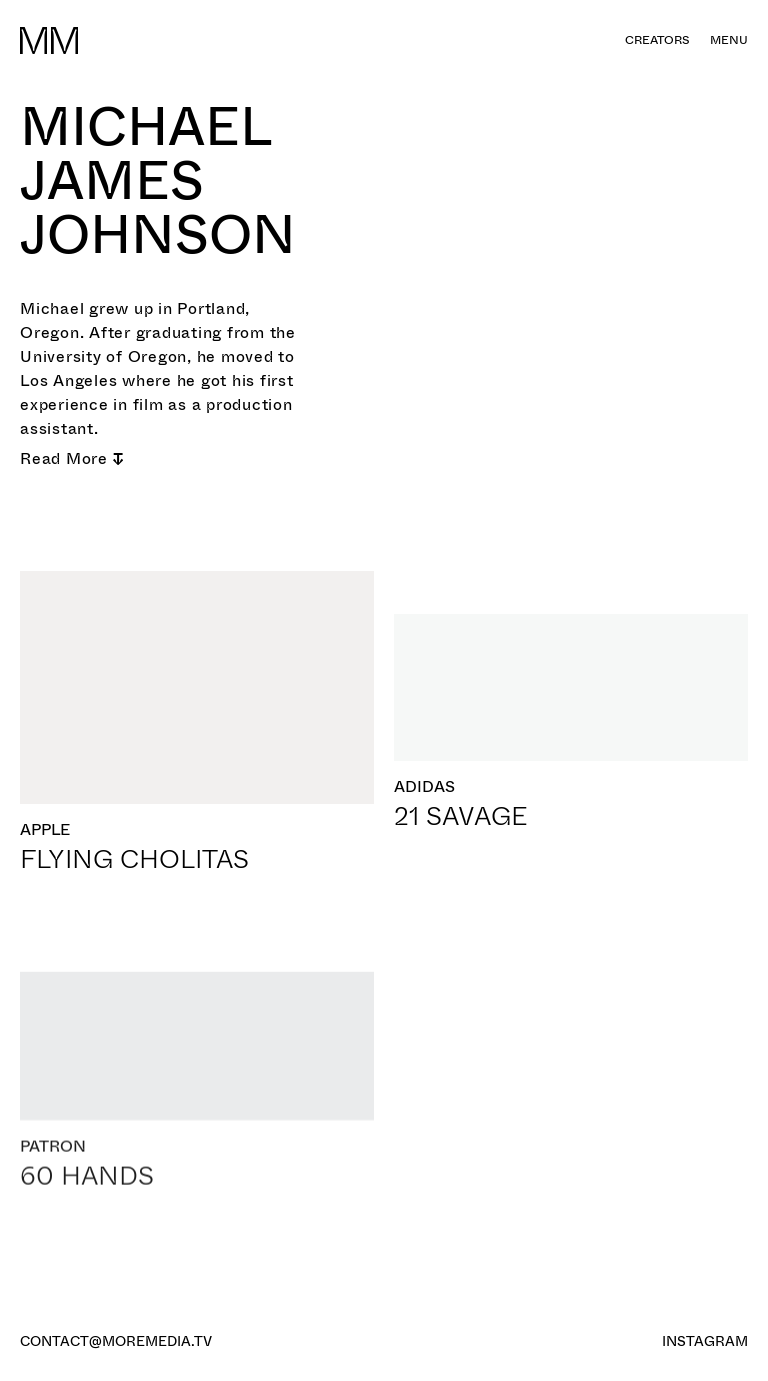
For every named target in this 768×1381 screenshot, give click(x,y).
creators (657, 40)
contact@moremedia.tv (116, 1341)
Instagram (705, 1341)
